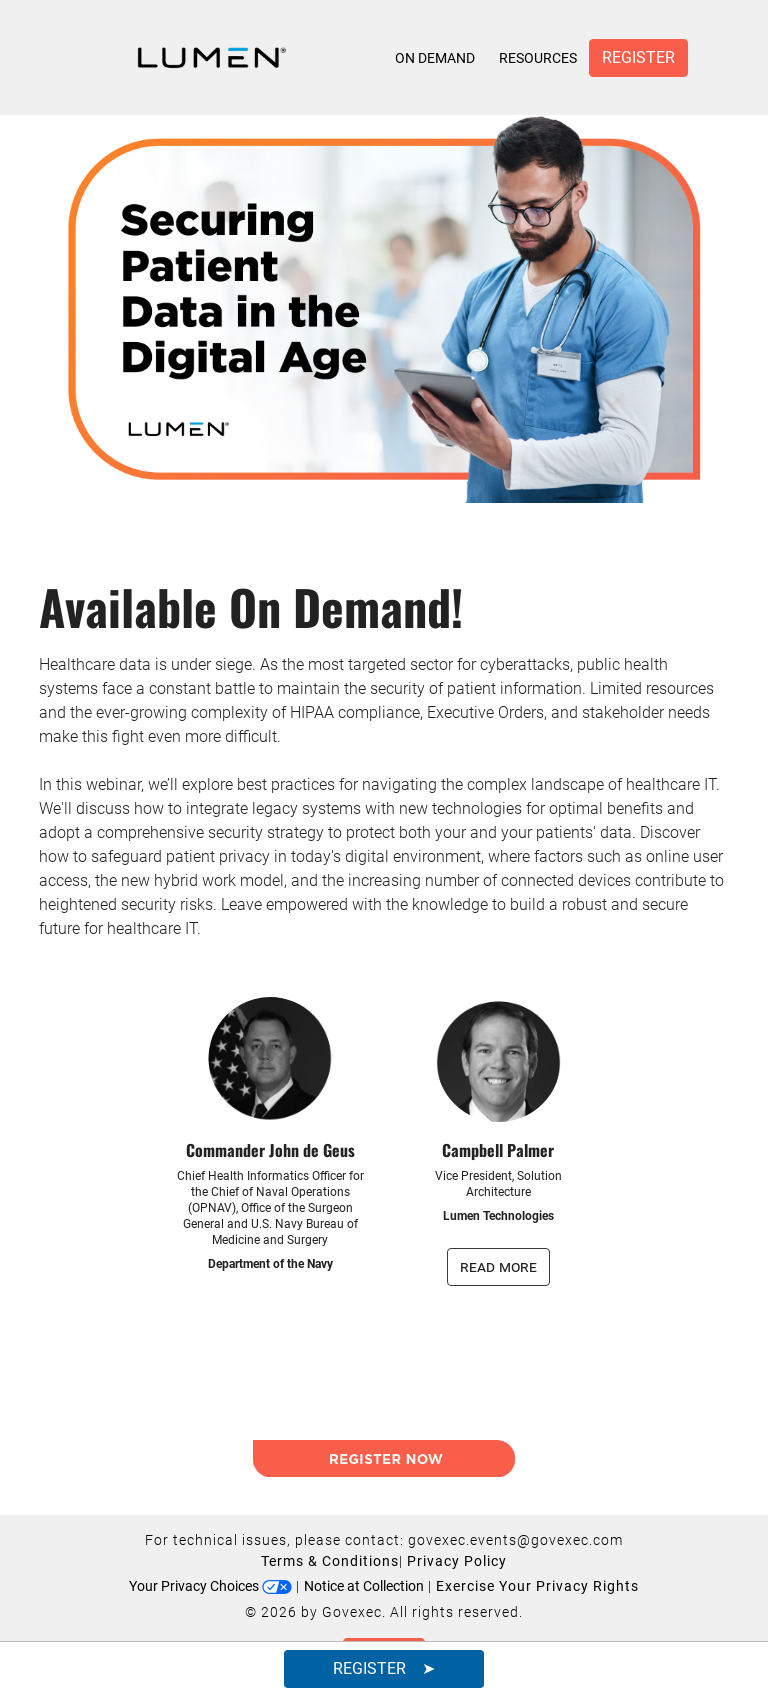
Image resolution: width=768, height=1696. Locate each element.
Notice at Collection (364, 1586)
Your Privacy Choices (210, 1586)
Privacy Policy (457, 1561)
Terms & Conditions (330, 1561)
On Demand (435, 58)
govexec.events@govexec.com (515, 1540)
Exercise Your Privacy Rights (537, 1586)
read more (498, 1266)
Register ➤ (384, 1668)
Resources (538, 58)
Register (638, 57)
